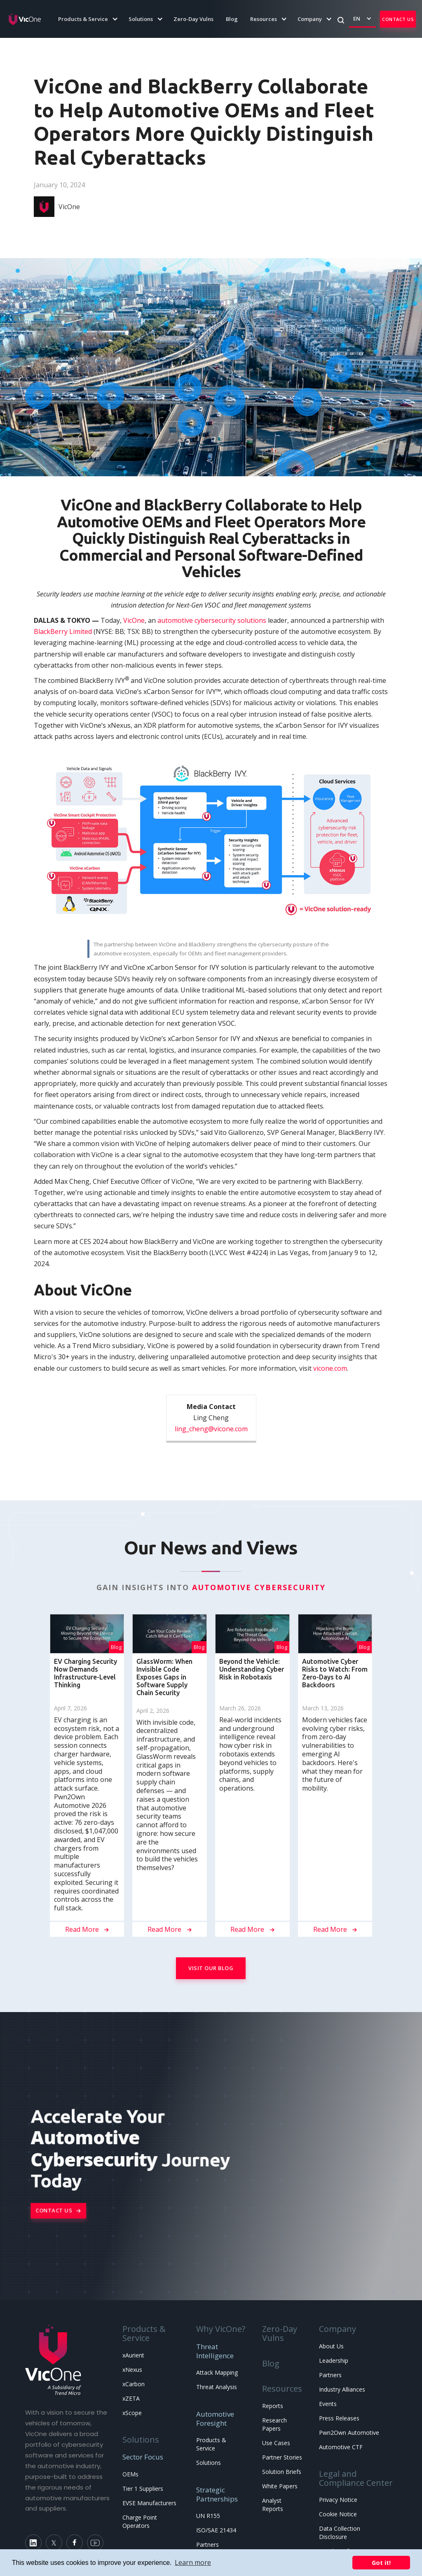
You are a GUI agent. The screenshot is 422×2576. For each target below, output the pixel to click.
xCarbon (133, 2384)
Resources (282, 2388)
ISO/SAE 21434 (216, 2530)
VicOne (134, 620)
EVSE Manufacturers (149, 2503)
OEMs (130, 2474)
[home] (24, 19)
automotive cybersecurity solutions (211, 620)
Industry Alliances (342, 2389)
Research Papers (274, 2424)
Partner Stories (282, 2457)
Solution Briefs (281, 2472)
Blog (232, 19)
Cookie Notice (338, 2514)
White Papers (280, 2486)
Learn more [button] (193, 2562)
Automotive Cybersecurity (259, 1587)
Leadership (333, 2360)
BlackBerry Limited (63, 631)
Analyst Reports (272, 2505)
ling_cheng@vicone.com (211, 1428)
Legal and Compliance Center (356, 2478)
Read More (87, 1929)
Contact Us (398, 19)
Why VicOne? (220, 2328)
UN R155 (208, 2516)
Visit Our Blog (210, 1968)
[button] (83, 19)
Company (337, 2328)
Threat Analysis (216, 2387)
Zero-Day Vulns (193, 19)
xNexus (132, 2369)
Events (328, 2404)
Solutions (140, 2439)
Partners (207, 2544)
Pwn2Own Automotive (349, 2432)
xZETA (131, 2398)
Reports (272, 2406)
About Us (331, 2346)
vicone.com (330, 1368)
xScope (132, 2413)
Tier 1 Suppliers (142, 2488)
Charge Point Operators (139, 2521)
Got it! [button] (381, 2563)
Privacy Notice (338, 2500)
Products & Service (144, 2333)
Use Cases (276, 2443)
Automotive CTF (341, 2447)
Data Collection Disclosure (339, 2533)
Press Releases (339, 2418)
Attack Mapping (217, 2372)
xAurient (133, 2355)
